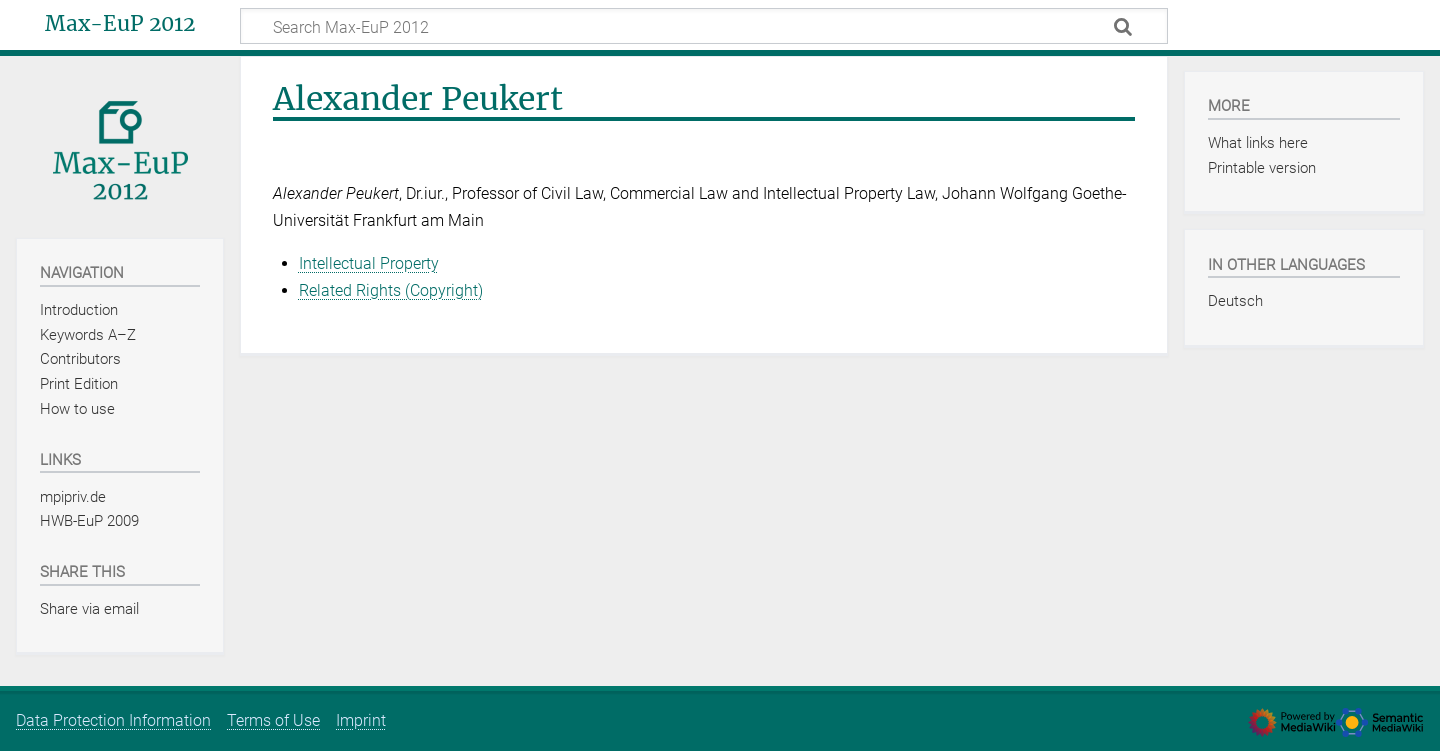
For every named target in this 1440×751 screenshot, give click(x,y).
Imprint (361, 720)
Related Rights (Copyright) (391, 290)
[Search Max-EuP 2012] (704, 26)
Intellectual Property (369, 263)
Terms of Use (273, 720)
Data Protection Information (113, 720)
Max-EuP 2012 (120, 24)
